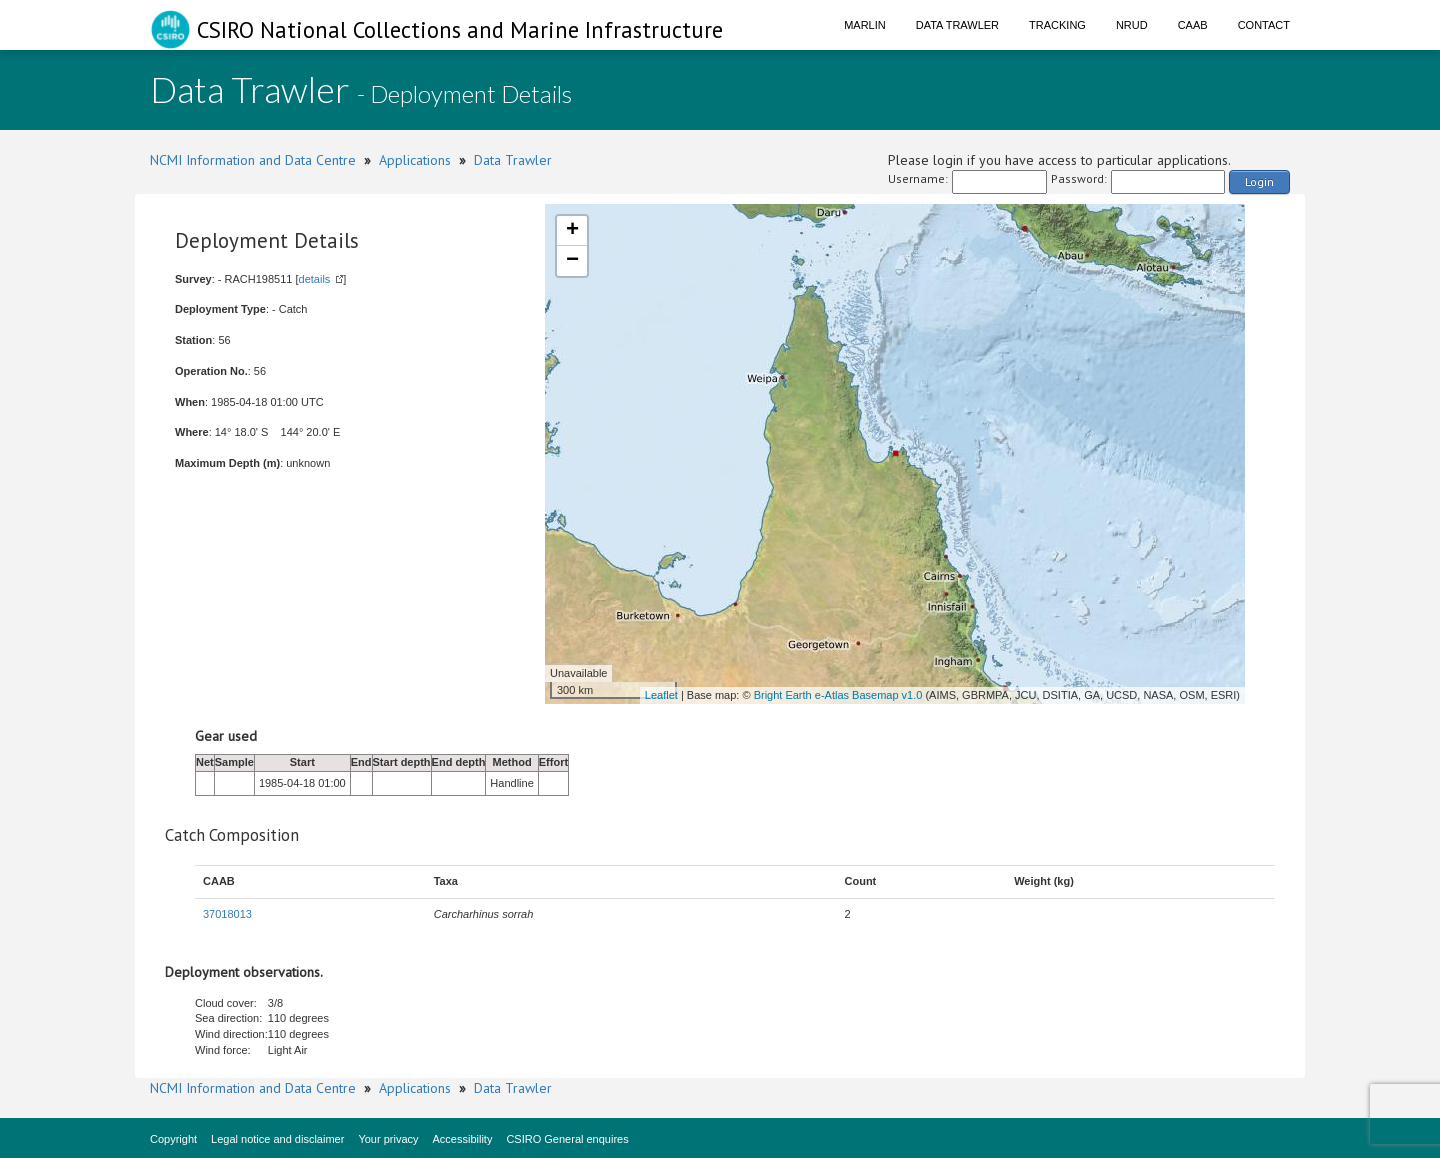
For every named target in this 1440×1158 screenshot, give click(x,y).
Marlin (865, 25)
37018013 (227, 914)
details (315, 279)
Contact (1264, 25)
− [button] (572, 261)
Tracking (1057, 25)
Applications (415, 160)
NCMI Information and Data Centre (253, 160)
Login (1259, 181)
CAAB (1193, 25)
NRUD (1132, 25)
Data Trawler (957, 25)
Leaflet (661, 695)
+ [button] (572, 231)
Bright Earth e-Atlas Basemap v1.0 (838, 695)
